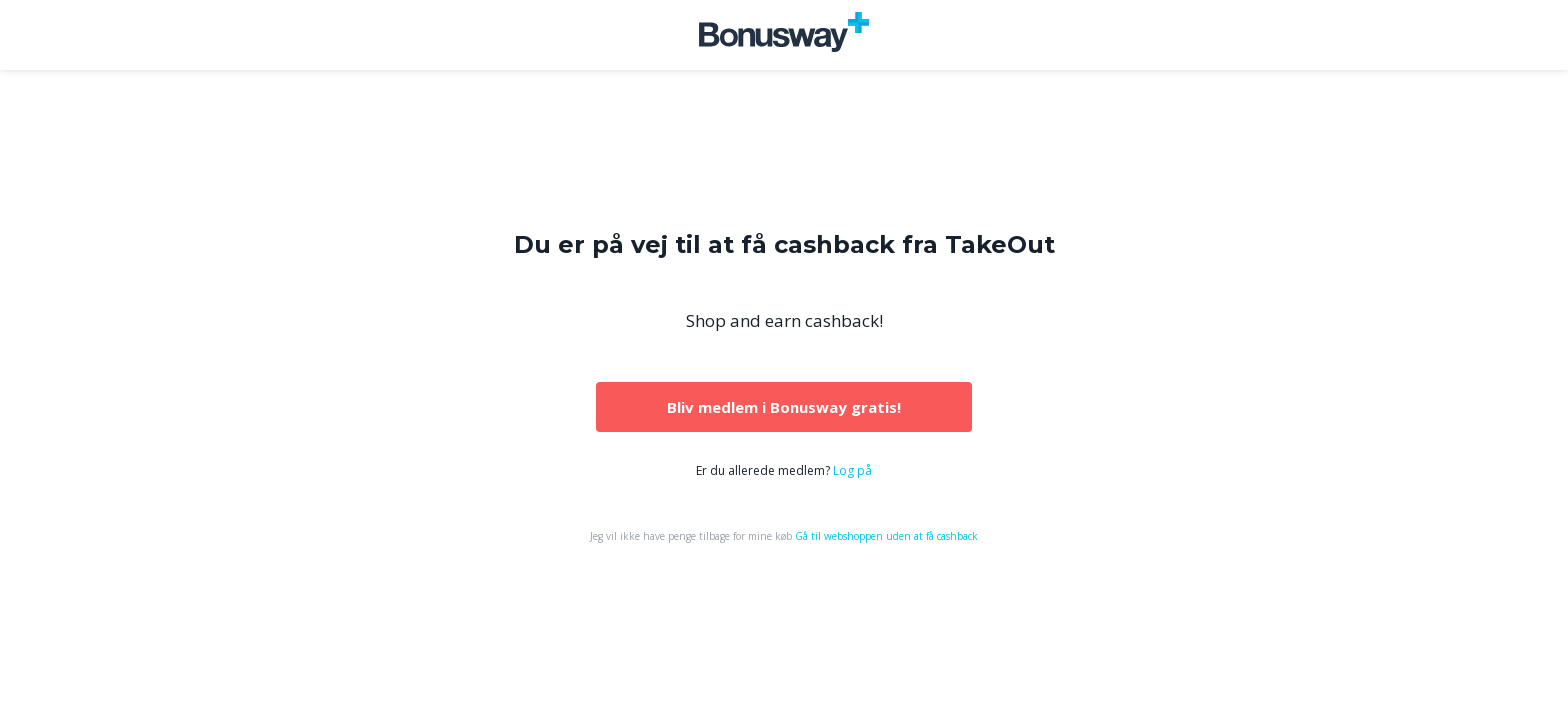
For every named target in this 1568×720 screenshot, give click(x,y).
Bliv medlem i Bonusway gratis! (784, 407)
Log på (852, 470)
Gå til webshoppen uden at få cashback (886, 536)
